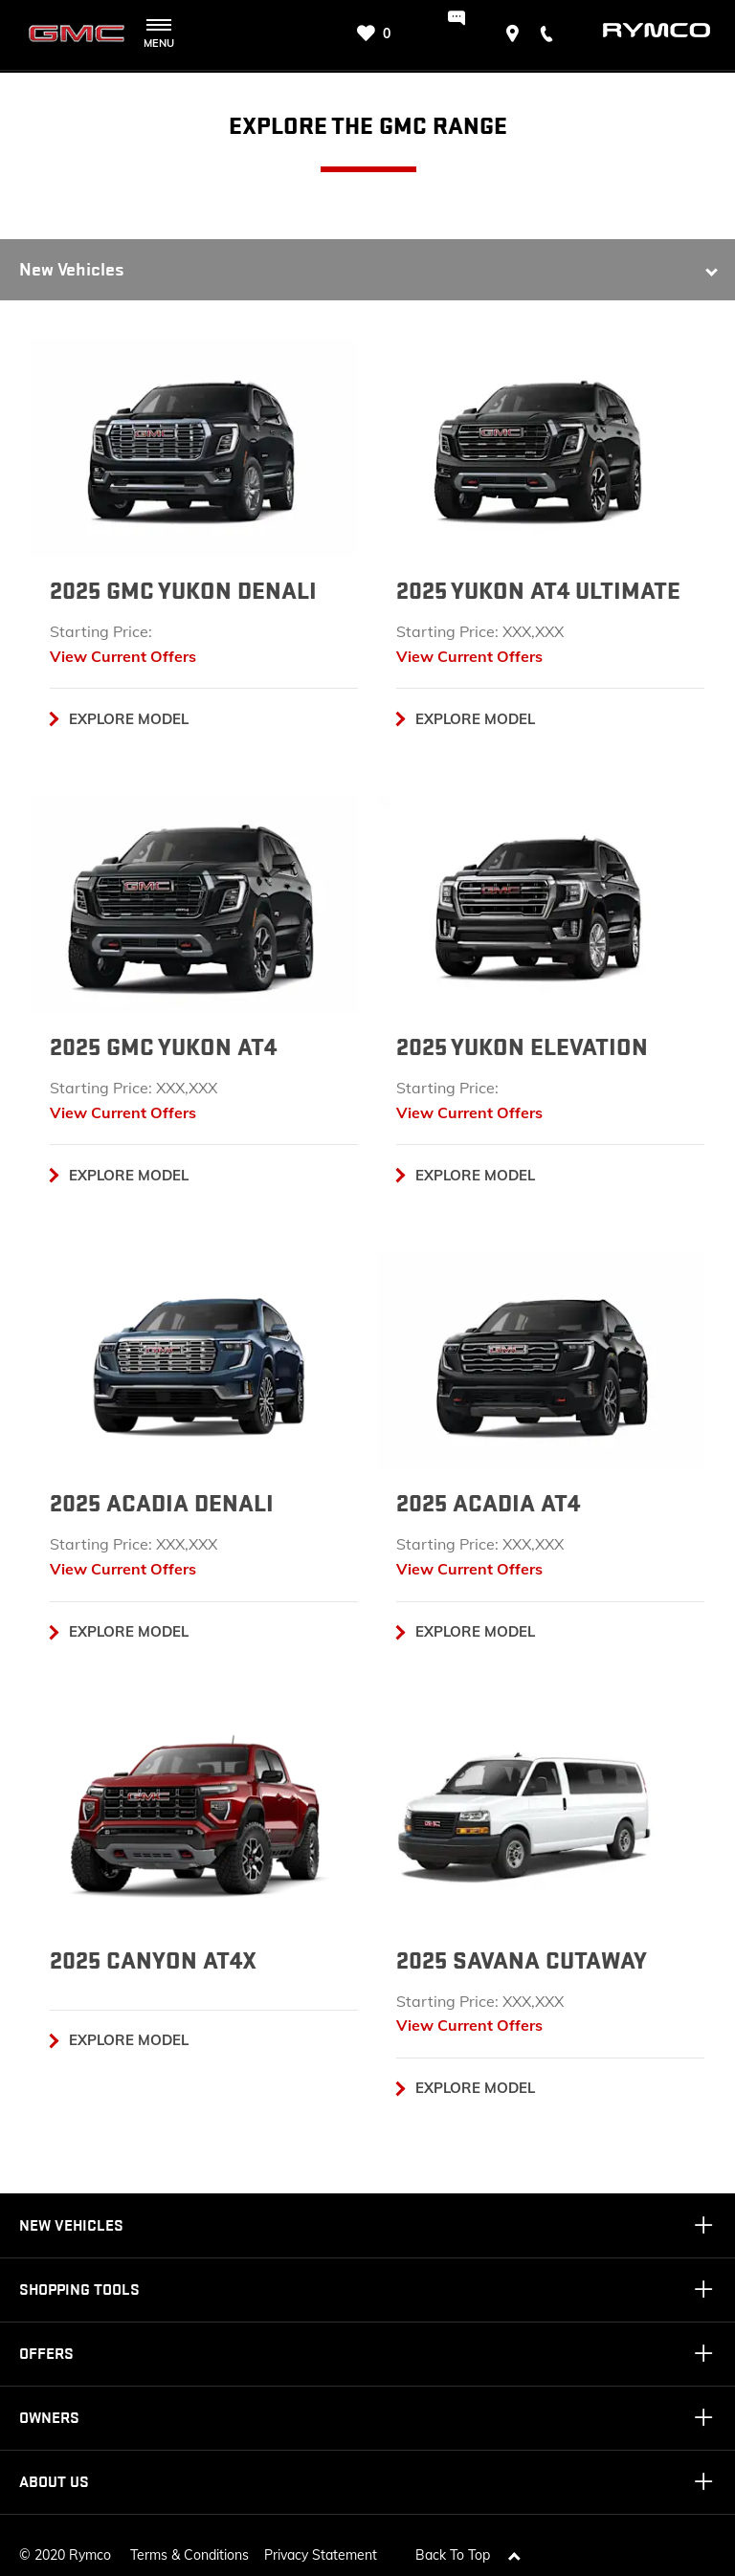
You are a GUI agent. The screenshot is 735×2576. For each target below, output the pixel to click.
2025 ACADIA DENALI (162, 1503)
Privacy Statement (320, 2545)
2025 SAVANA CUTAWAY (521, 1961)
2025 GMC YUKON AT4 (163, 1047)
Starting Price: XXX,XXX (480, 631)
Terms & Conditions (189, 2545)
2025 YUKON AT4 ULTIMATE (538, 591)
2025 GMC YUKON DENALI (183, 591)
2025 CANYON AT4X (153, 1961)
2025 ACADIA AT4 (488, 1503)
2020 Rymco (72, 2545)
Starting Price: (101, 631)
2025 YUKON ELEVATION (522, 1047)
